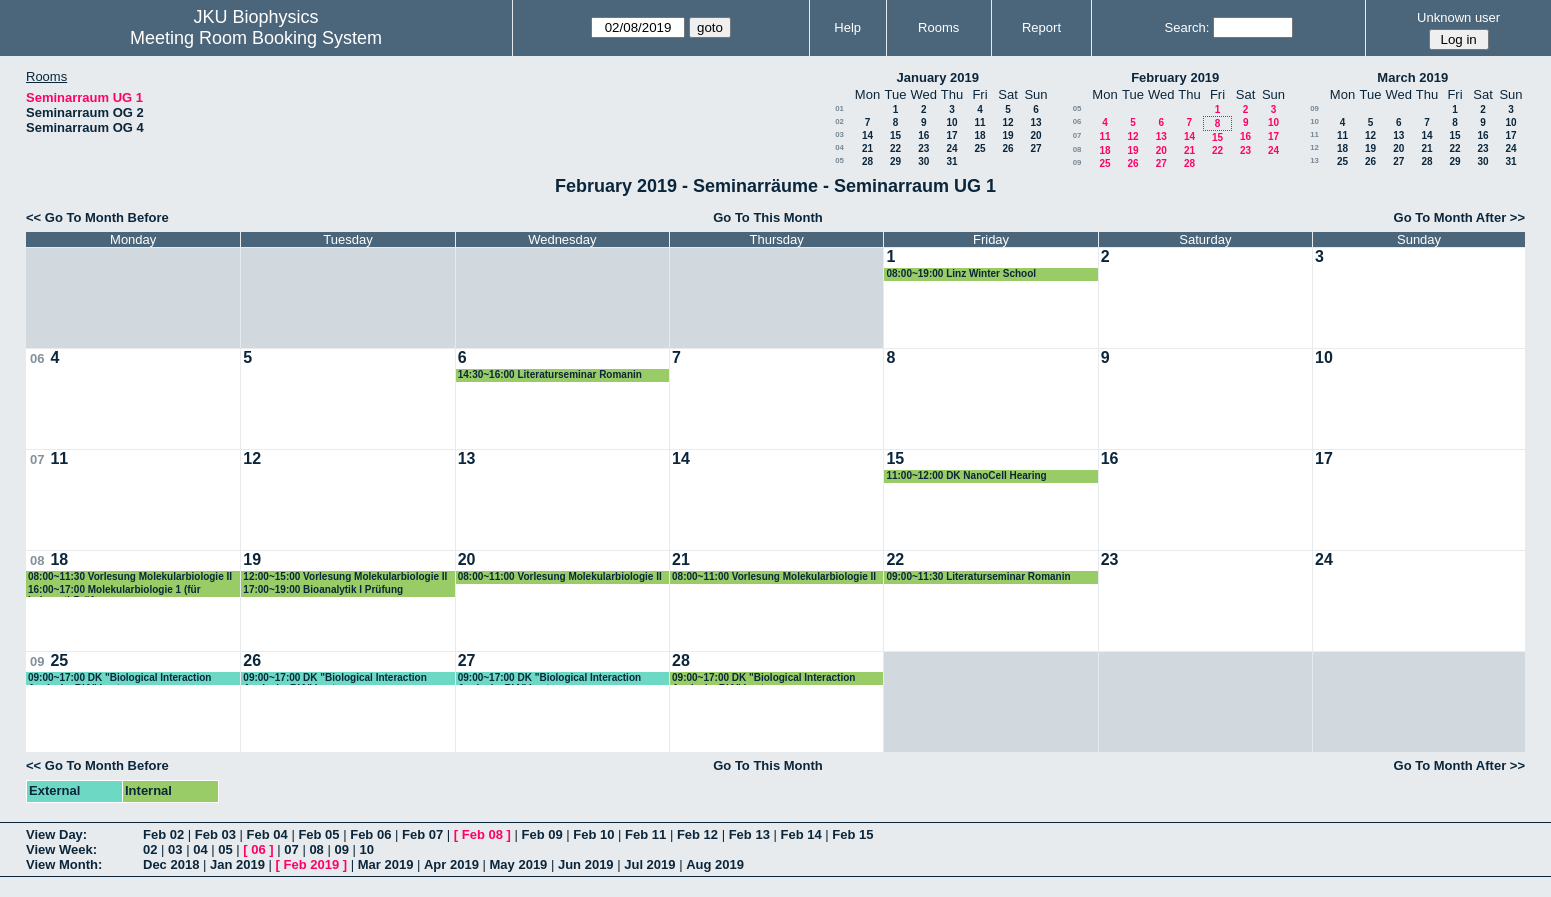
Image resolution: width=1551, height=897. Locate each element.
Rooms (938, 27)
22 (895, 148)
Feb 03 (215, 834)
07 (1077, 135)
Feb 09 (541, 834)
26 (1007, 148)
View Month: (64, 864)
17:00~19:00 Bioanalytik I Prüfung (323, 589)
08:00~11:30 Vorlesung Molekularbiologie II (130, 576)
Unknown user (1458, 17)
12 (1007, 122)
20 (1035, 135)
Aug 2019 (715, 864)
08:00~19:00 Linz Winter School (961, 273)
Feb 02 (163, 834)
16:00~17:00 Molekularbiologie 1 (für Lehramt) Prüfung (114, 590)
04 (839, 147)
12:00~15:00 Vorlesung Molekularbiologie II (345, 576)
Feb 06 (370, 834)
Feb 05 (318, 834)
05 (839, 160)
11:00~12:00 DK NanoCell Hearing (966, 475)
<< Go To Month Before (97, 217)
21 (867, 148)
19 (1007, 135)
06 (1077, 121)
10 (951, 122)
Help (847, 27)
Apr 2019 (451, 864)
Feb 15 (852, 834)
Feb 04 (267, 834)
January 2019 (938, 77)
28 (867, 161)
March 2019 (1412, 77)
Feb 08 (482, 834)
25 (979, 148)
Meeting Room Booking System (256, 38)
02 (839, 121)
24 (951, 148)
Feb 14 (800, 834)
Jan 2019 (237, 864)
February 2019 (1175, 77)
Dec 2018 (171, 864)
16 (923, 135)
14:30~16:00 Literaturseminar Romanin (550, 374)
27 (1035, 148)
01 (839, 108)
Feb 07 (422, 834)
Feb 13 (749, 834)
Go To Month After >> (1459, 217)
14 (867, 135)
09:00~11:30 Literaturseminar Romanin (978, 576)
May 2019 (519, 864)
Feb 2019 (312, 864)
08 (1077, 149)
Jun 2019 (586, 864)
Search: (1187, 27)
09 (1077, 162)
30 (923, 161)
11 (979, 122)
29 (895, 161)
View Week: (61, 849)
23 (923, 148)
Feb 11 (645, 834)
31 (951, 161)
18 (979, 135)
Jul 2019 (649, 864)
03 (839, 134)
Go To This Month (768, 217)
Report (1041, 27)
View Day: (56, 834)
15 (895, 135)
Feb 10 (593, 834)
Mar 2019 (386, 864)
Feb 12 (697, 834)
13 (1035, 122)
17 (951, 135)
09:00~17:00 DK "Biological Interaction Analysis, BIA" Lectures (119, 678)
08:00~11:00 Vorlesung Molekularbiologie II (560, 576)
